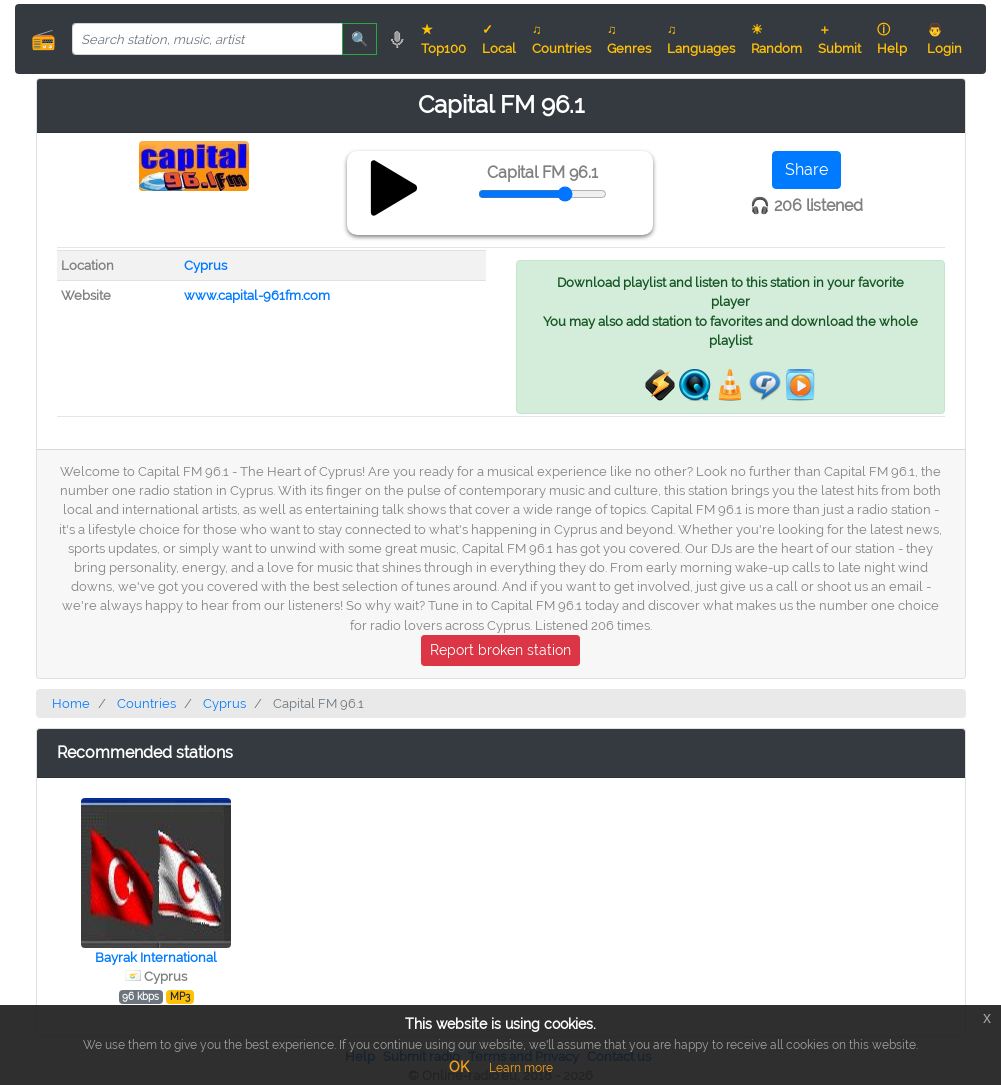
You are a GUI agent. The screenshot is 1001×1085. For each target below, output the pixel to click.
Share (806, 169)
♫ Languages (701, 39)
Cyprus (205, 265)
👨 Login (944, 39)
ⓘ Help (892, 39)
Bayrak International (156, 957)
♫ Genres (629, 39)
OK (459, 1067)
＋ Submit (839, 39)
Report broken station (500, 650)
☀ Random (776, 39)
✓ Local (499, 39)
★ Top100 (443, 39)
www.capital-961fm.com (257, 295)
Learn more (521, 1068)
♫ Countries (561, 39)
